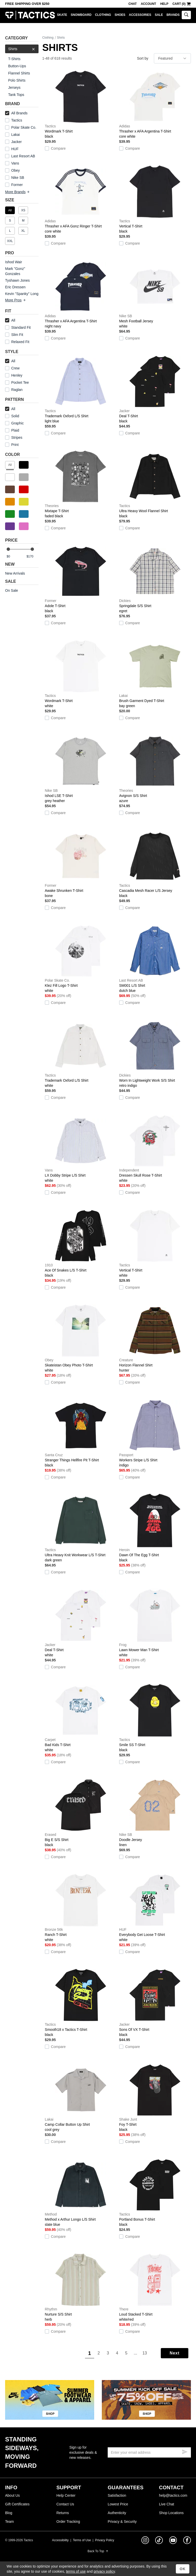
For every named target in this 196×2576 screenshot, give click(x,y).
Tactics (30, 15)
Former (17, 185)
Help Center (66, 2495)
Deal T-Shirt (155, 389)
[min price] (12, 556)
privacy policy (104, 2571)
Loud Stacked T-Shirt (155, 2287)
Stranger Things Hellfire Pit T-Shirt (81, 1433)
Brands (172, 15)
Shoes (120, 15)
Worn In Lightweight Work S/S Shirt (155, 1053)
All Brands (16, 113)
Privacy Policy (104, 2540)
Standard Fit (18, 327)
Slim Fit (14, 335)
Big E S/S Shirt (81, 1813)
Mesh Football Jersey (155, 294)
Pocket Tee (17, 382)
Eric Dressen (15, 287)
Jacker (16, 142)
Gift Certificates (17, 2504)
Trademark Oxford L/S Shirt (81, 389)
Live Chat (166, 2504)
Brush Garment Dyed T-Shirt (155, 674)
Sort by (142, 58)
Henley (13, 375)
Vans (15, 163)
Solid (15, 416)
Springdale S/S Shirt (155, 579)
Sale (159, 15)
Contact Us (65, 2504)
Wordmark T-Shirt (81, 104)
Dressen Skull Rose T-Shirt (155, 1148)
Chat (132, 4)
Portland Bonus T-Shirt (155, 2192)
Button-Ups (17, 66)
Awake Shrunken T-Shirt (81, 863)
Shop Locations (171, 2513)
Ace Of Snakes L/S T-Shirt (81, 1243)
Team (9, 2521)
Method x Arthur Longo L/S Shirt (81, 2192)
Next (175, 2353)
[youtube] (173, 2541)
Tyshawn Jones (17, 280)
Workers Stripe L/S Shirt (155, 1433)
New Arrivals (15, 573)
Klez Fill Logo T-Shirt (81, 958)
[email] (149, 2452)
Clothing (103, 15)
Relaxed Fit (17, 342)
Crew (12, 368)
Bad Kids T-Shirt (81, 1718)
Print (15, 445)
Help (164, 4)
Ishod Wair (13, 262)
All (10, 320)
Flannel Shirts (19, 73)
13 (144, 2353)
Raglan (13, 390)
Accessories (140, 15)
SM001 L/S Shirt (155, 958)
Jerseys (14, 87)
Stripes (16, 437)
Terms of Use (82, 2540)
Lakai (15, 135)
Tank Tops (16, 95)
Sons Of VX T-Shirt (155, 2002)
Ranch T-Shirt (81, 1907)
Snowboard (81, 15)
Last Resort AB (23, 156)
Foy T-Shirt (155, 2097)
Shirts (21, 49)
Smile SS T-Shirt (155, 1718)
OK (183, 2569)
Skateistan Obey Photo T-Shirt (81, 1338)
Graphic (17, 423)
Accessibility (60, 2540)
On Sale (11, 590)
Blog (8, 2513)
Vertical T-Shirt (155, 199)
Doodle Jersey (155, 1813)
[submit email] (185, 2451)
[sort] (172, 58)
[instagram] (145, 2541)
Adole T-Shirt (81, 579)
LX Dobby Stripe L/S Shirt (81, 1148)
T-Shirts (14, 59)
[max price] (32, 556)
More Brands (17, 192)
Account (148, 4)
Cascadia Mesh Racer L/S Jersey (155, 863)
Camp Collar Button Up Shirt (81, 2097)
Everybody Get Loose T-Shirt (155, 1907)
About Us (12, 2495)
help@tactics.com (173, 2495)
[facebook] (187, 2541)
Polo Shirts (17, 80)
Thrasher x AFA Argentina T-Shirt (155, 104)
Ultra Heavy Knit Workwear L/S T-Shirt (81, 1528)
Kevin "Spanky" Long (22, 294)
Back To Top (98, 2551)
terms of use (76, 2571)
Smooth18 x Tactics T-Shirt (81, 2002)
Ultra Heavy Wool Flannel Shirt (155, 484)
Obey (15, 170)
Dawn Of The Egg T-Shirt (155, 1528)
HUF (15, 149)
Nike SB (17, 178)
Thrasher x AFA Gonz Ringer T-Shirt (81, 199)
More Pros (15, 300)
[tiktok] (159, 2541)
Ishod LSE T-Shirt (81, 769)
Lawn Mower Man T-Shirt (155, 1623)
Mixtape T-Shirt (81, 484)
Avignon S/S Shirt (155, 769)
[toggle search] (186, 15)
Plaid (15, 430)
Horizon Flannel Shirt (155, 1338)
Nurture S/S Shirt (81, 2287)
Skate (62, 15)
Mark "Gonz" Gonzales (15, 271)
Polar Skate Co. (23, 127)
